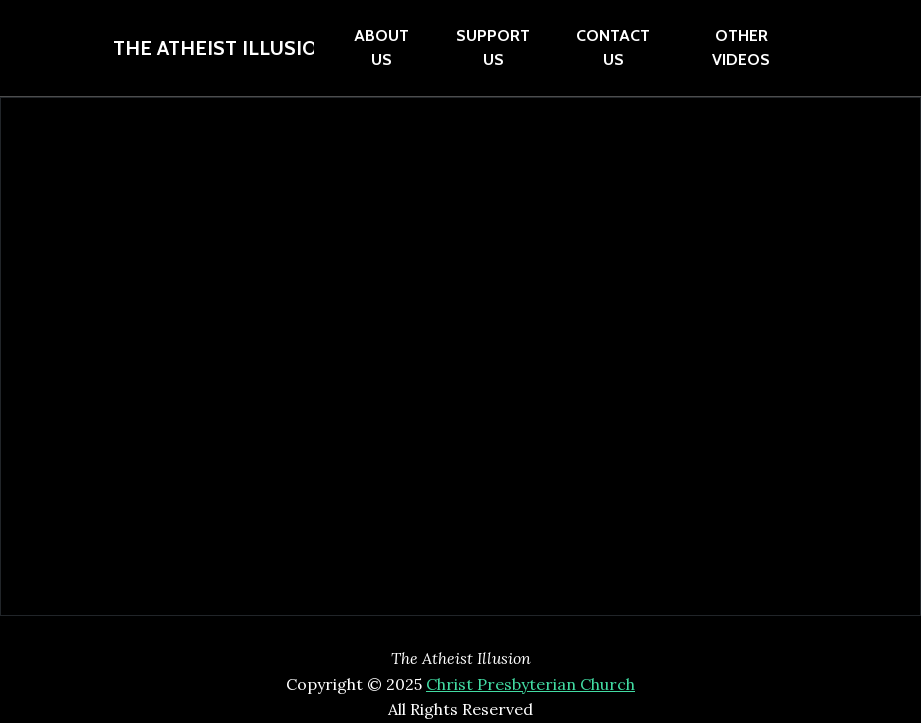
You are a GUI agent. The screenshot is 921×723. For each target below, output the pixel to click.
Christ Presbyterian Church (530, 684)
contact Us (613, 47)
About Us (381, 47)
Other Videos (741, 47)
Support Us (493, 47)
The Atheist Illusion (213, 48)
